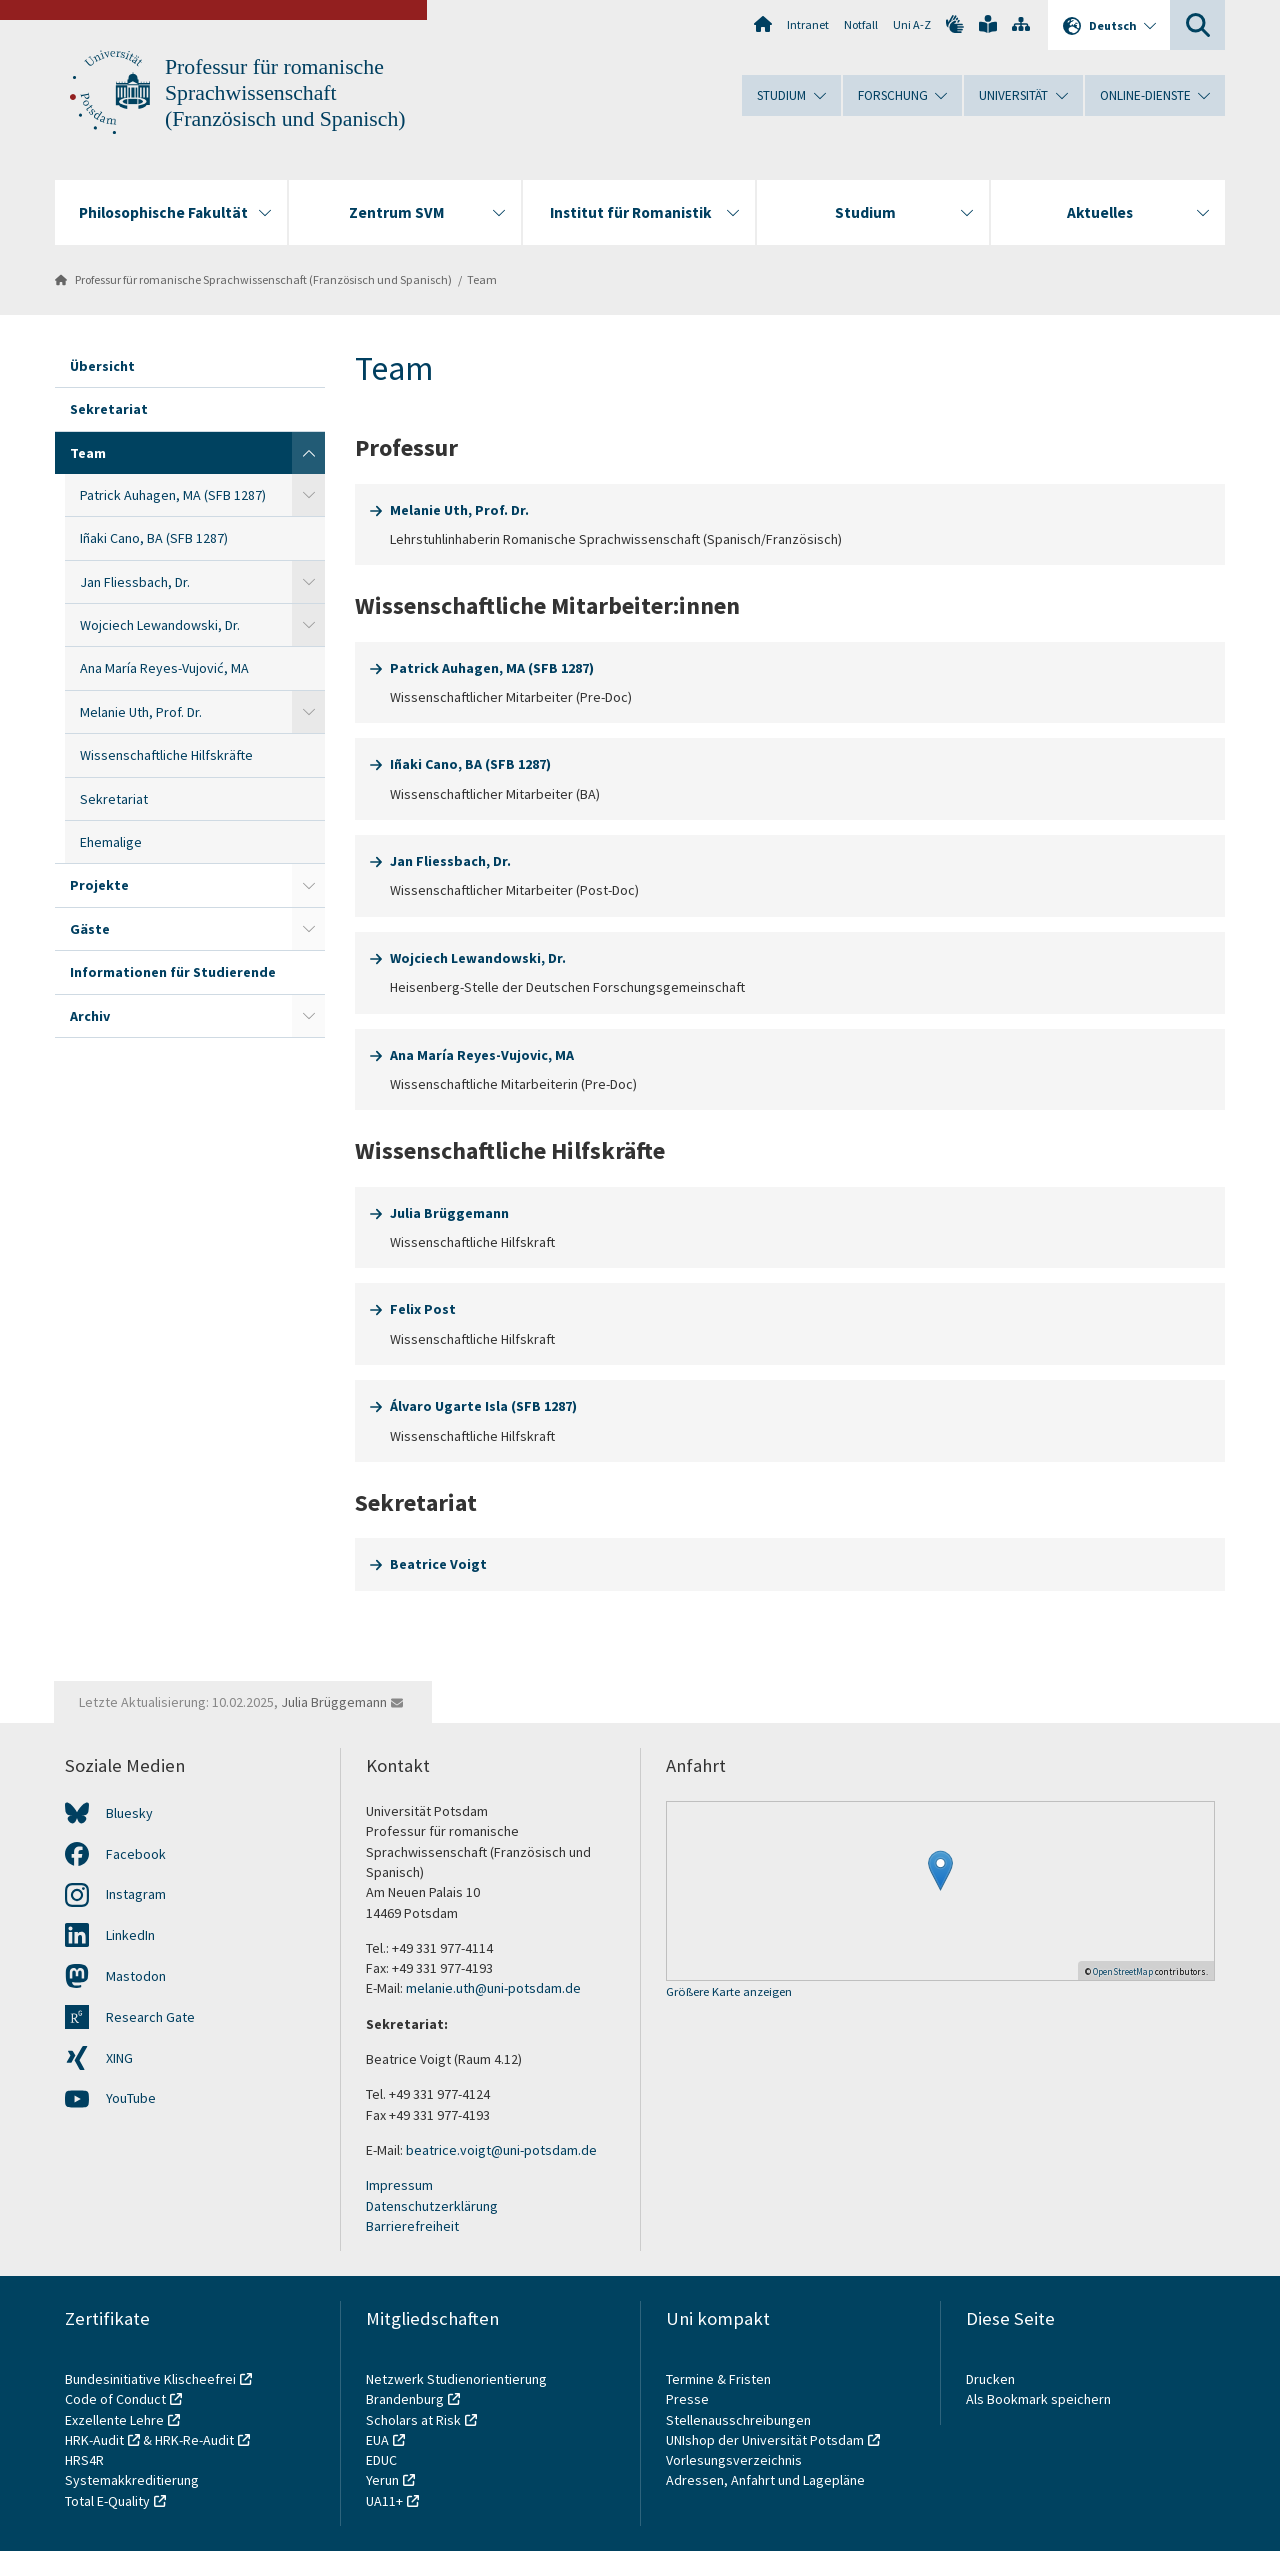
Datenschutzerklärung (432, 2206)
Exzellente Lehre (114, 2420)
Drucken (990, 2379)
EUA (377, 2440)
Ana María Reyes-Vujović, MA (164, 668)
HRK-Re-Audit (194, 2440)
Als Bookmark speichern (1038, 2399)
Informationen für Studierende (173, 972)
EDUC (381, 2460)
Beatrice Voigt (438, 1564)
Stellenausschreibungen (738, 2420)
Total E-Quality (107, 2501)
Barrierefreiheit (412, 2226)
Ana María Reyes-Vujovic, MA (482, 1055)
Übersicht (102, 366)
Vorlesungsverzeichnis (735, 2460)
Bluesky (129, 1813)
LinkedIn (130, 1935)
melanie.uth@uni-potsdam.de (493, 1988)
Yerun (382, 2480)
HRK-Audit (94, 2440)
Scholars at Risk (413, 2420)
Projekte (99, 885)
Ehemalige (111, 842)
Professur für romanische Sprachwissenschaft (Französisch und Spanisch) (285, 93)
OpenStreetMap (1123, 1971)
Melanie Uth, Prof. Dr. (141, 712)
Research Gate (150, 2017)
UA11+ (384, 2501)
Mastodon (136, 1976)
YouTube (131, 2098)
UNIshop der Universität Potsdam (765, 2440)
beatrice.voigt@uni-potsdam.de (501, 2150)
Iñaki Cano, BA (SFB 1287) (154, 538)
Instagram (136, 1894)
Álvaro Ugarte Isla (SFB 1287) (483, 1406)
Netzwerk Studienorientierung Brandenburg (456, 2389)
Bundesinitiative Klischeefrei (150, 2379)
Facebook (136, 1854)
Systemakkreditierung (132, 2480)
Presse (689, 2399)
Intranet (808, 24)
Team (482, 279)
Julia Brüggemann (449, 1213)
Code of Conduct (115, 2399)
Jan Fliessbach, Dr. (135, 582)
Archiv (90, 1016)
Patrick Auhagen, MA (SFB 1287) (173, 495)
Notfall (861, 24)
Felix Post (423, 1309)
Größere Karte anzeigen (729, 1992)
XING (119, 2058)
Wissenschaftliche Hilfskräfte (166, 755)
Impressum (399, 2185)
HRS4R (84, 2460)
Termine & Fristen (720, 2379)
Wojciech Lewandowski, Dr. (160, 625)
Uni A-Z (912, 24)
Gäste (90, 929)
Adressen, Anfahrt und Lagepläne (765, 2480)
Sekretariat (109, 409)
